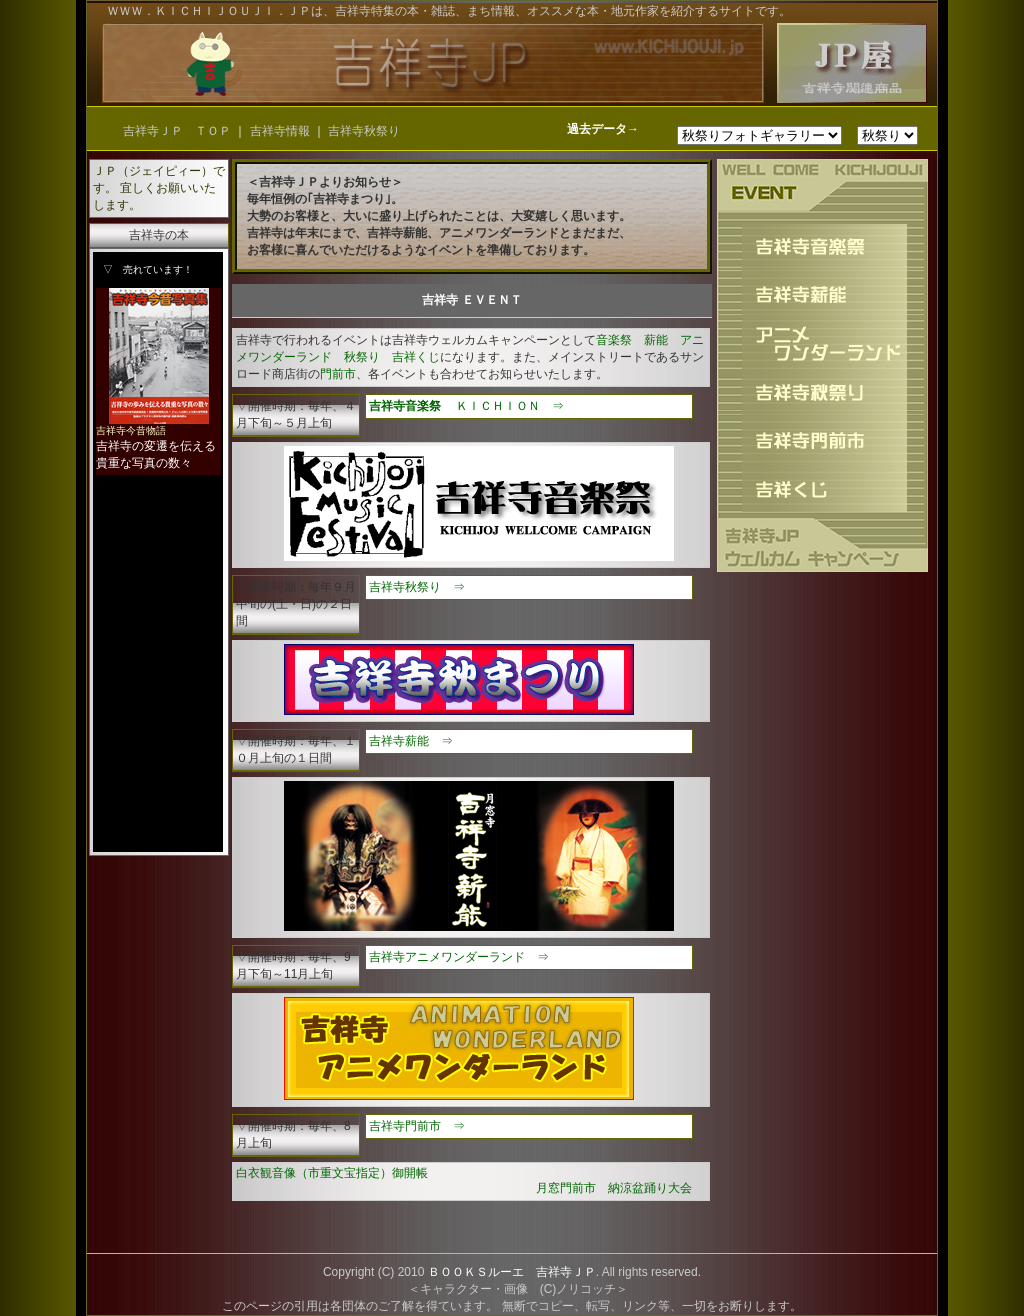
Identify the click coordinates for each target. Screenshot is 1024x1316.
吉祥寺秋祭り (364, 131)
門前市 (338, 374)
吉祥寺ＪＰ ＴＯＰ (177, 131)
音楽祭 (614, 340)
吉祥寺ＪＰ (566, 1272)
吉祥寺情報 (281, 131)
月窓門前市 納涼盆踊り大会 (614, 1188)
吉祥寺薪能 (399, 741)
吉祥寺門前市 (405, 1126)
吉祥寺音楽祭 (405, 406)
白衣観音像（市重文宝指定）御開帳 (332, 1173)
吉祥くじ (416, 357)
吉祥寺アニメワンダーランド (447, 957)
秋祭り (362, 357)
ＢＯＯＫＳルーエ (476, 1272)
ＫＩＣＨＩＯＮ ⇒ (510, 406)
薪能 (656, 340)
